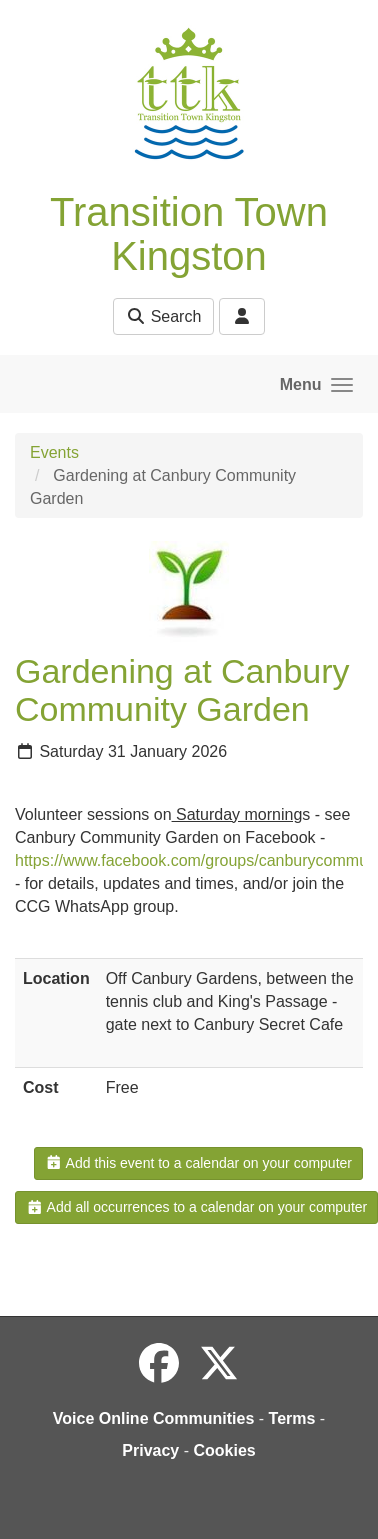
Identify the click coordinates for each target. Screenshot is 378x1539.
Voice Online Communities (154, 1418)
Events (54, 452)
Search (163, 316)
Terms (292, 1418)
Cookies (224, 1450)
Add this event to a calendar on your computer (198, 1163)
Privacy (150, 1450)
